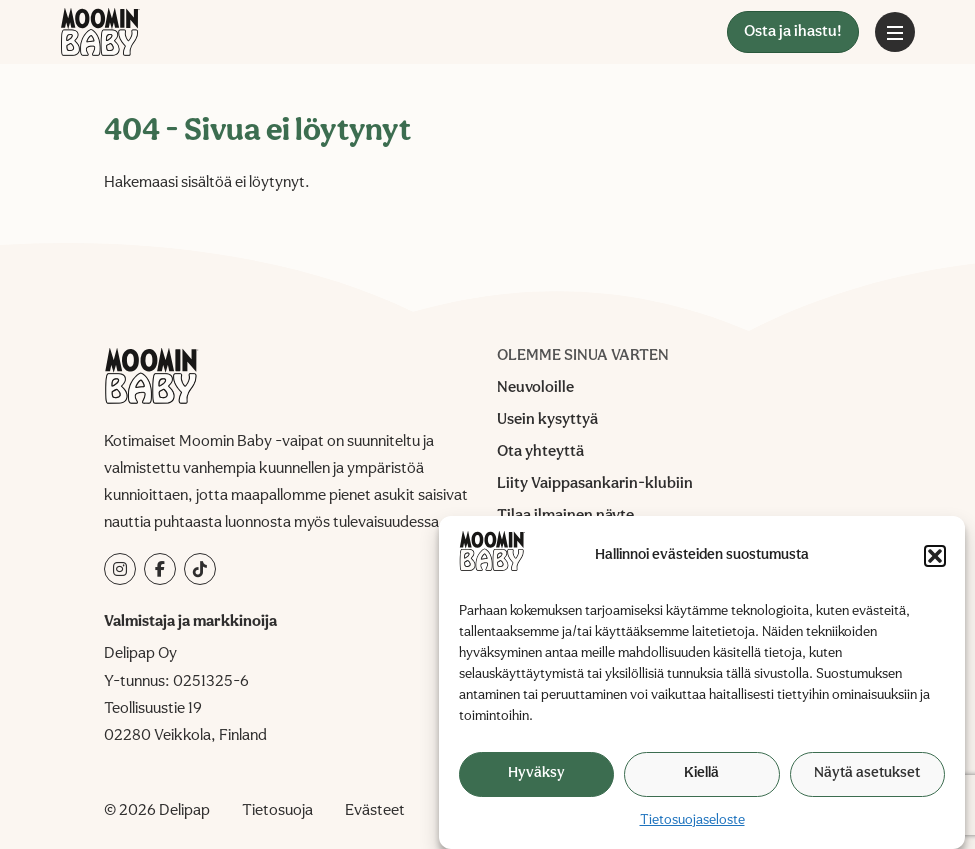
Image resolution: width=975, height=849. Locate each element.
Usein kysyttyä (547, 420)
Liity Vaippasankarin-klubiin (595, 484)
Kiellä (701, 773)
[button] (935, 556)
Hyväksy (536, 773)
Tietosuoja (277, 811)
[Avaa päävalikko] (895, 32)
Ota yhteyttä (540, 452)
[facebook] (160, 569)
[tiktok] (200, 569)
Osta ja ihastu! (793, 32)
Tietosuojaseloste (692, 820)
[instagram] (120, 569)
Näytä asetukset (867, 773)
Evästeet (375, 811)
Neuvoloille (535, 388)
